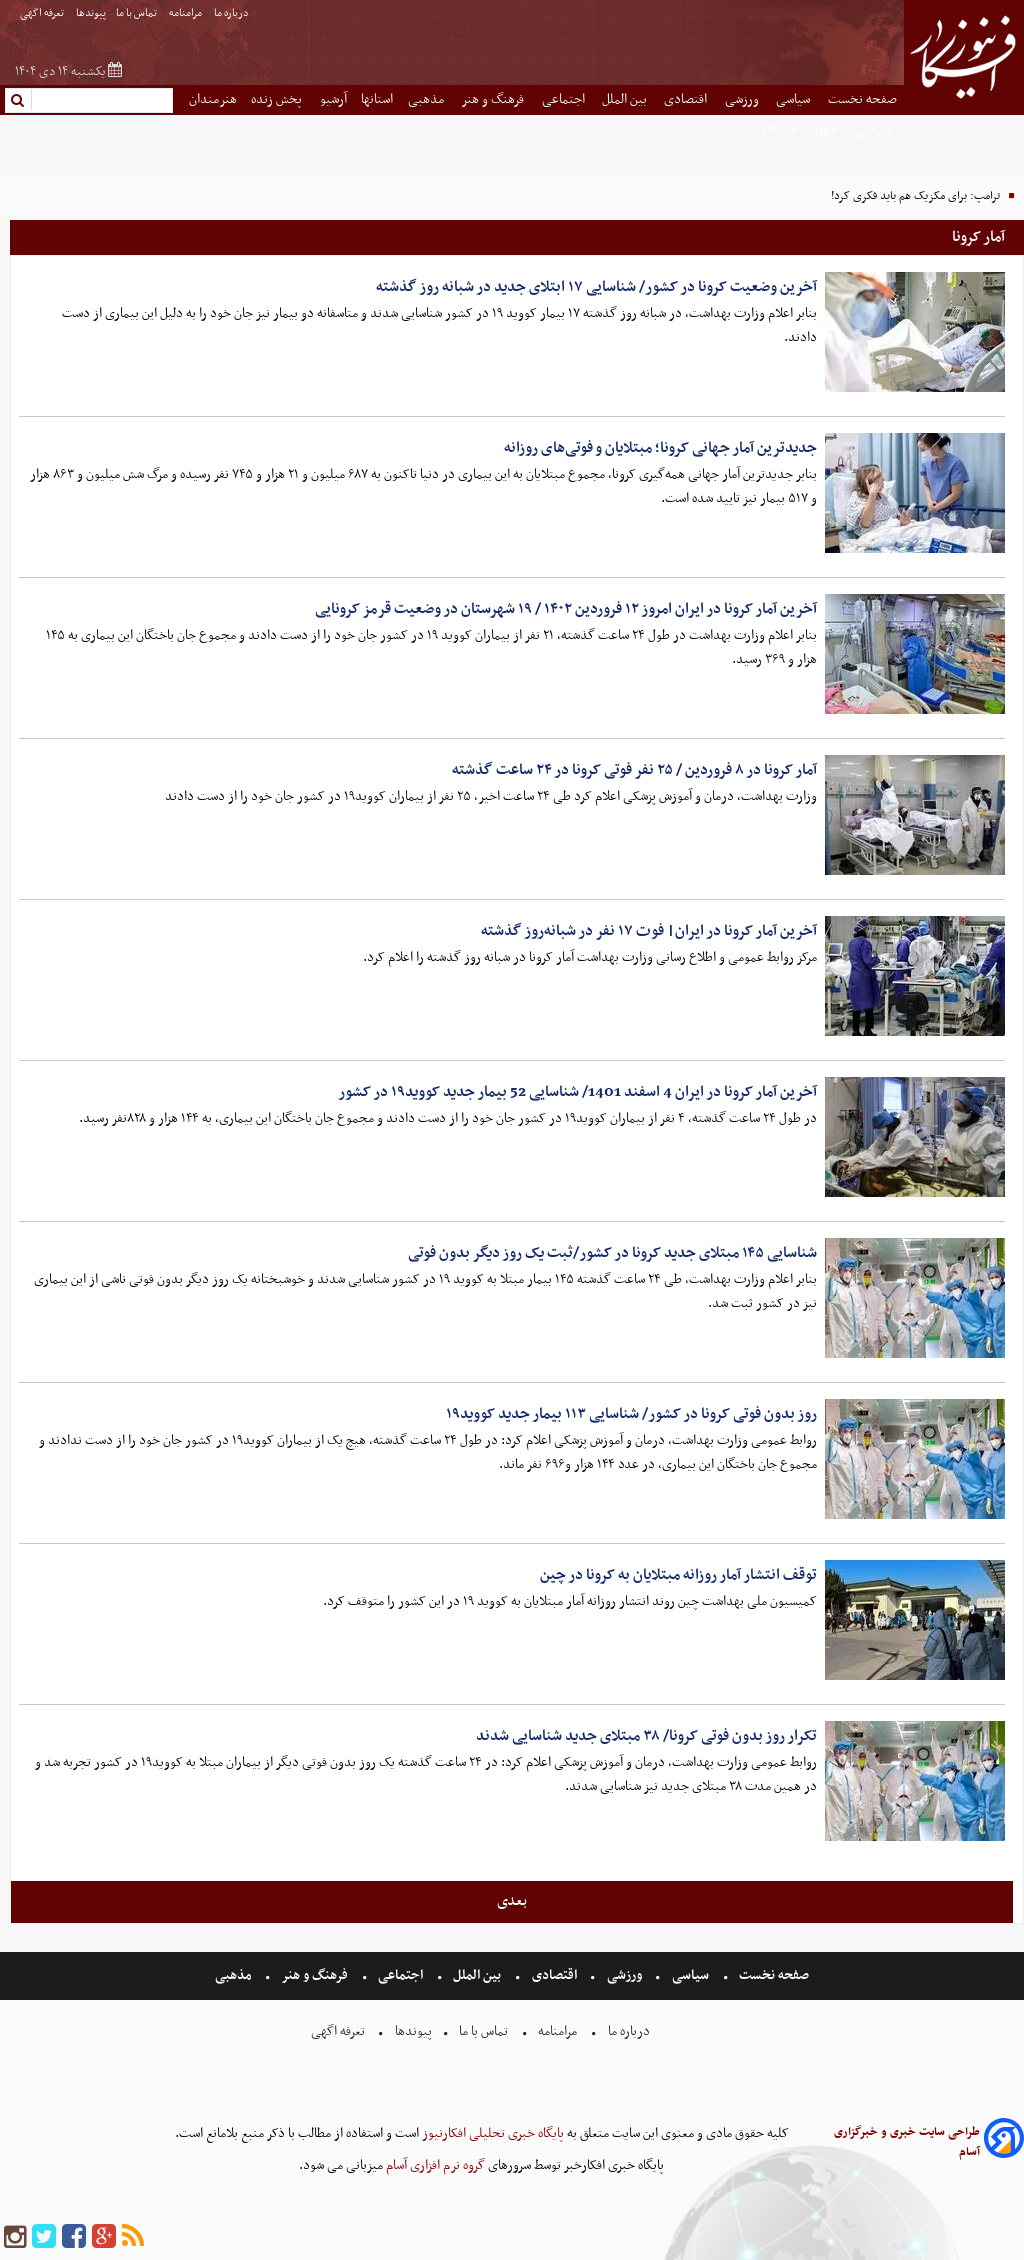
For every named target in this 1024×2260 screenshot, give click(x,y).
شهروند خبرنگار (800, 129)
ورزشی (743, 99)
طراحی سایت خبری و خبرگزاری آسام (907, 2142)
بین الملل (626, 99)
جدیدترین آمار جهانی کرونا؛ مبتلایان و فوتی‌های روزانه (660, 448)
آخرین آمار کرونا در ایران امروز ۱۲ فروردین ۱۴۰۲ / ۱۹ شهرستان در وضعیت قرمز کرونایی (566, 609)
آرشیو (333, 99)
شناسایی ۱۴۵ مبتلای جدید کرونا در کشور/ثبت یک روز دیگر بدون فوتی (612, 1253)
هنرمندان (213, 99)
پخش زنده (278, 99)
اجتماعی (565, 99)
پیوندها (91, 13)
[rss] (133, 2237)
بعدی (512, 1901)
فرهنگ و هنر (494, 99)
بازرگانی (876, 129)
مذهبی (427, 99)
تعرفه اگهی (43, 13)
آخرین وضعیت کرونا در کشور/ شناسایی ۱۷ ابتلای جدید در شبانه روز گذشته (596, 287)
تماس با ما (137, 13)
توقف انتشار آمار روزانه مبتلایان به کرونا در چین (678, 1575)
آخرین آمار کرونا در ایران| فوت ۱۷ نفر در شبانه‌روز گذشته (649, 931)
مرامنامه (186, 13)
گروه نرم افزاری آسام (434, 2165)
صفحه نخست (862, 99)
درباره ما (232, 13)
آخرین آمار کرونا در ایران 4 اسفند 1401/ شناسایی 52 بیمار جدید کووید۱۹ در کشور (577, 1092)
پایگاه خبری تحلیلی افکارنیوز (491, 2133)
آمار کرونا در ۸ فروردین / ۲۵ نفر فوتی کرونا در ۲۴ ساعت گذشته (634, 770)
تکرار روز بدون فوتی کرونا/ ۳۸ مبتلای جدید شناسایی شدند (646, 1736)
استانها (377, 99)
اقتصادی (687, 99)
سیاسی (794, 99)
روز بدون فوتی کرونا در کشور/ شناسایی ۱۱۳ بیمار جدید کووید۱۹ (631, 1414)
